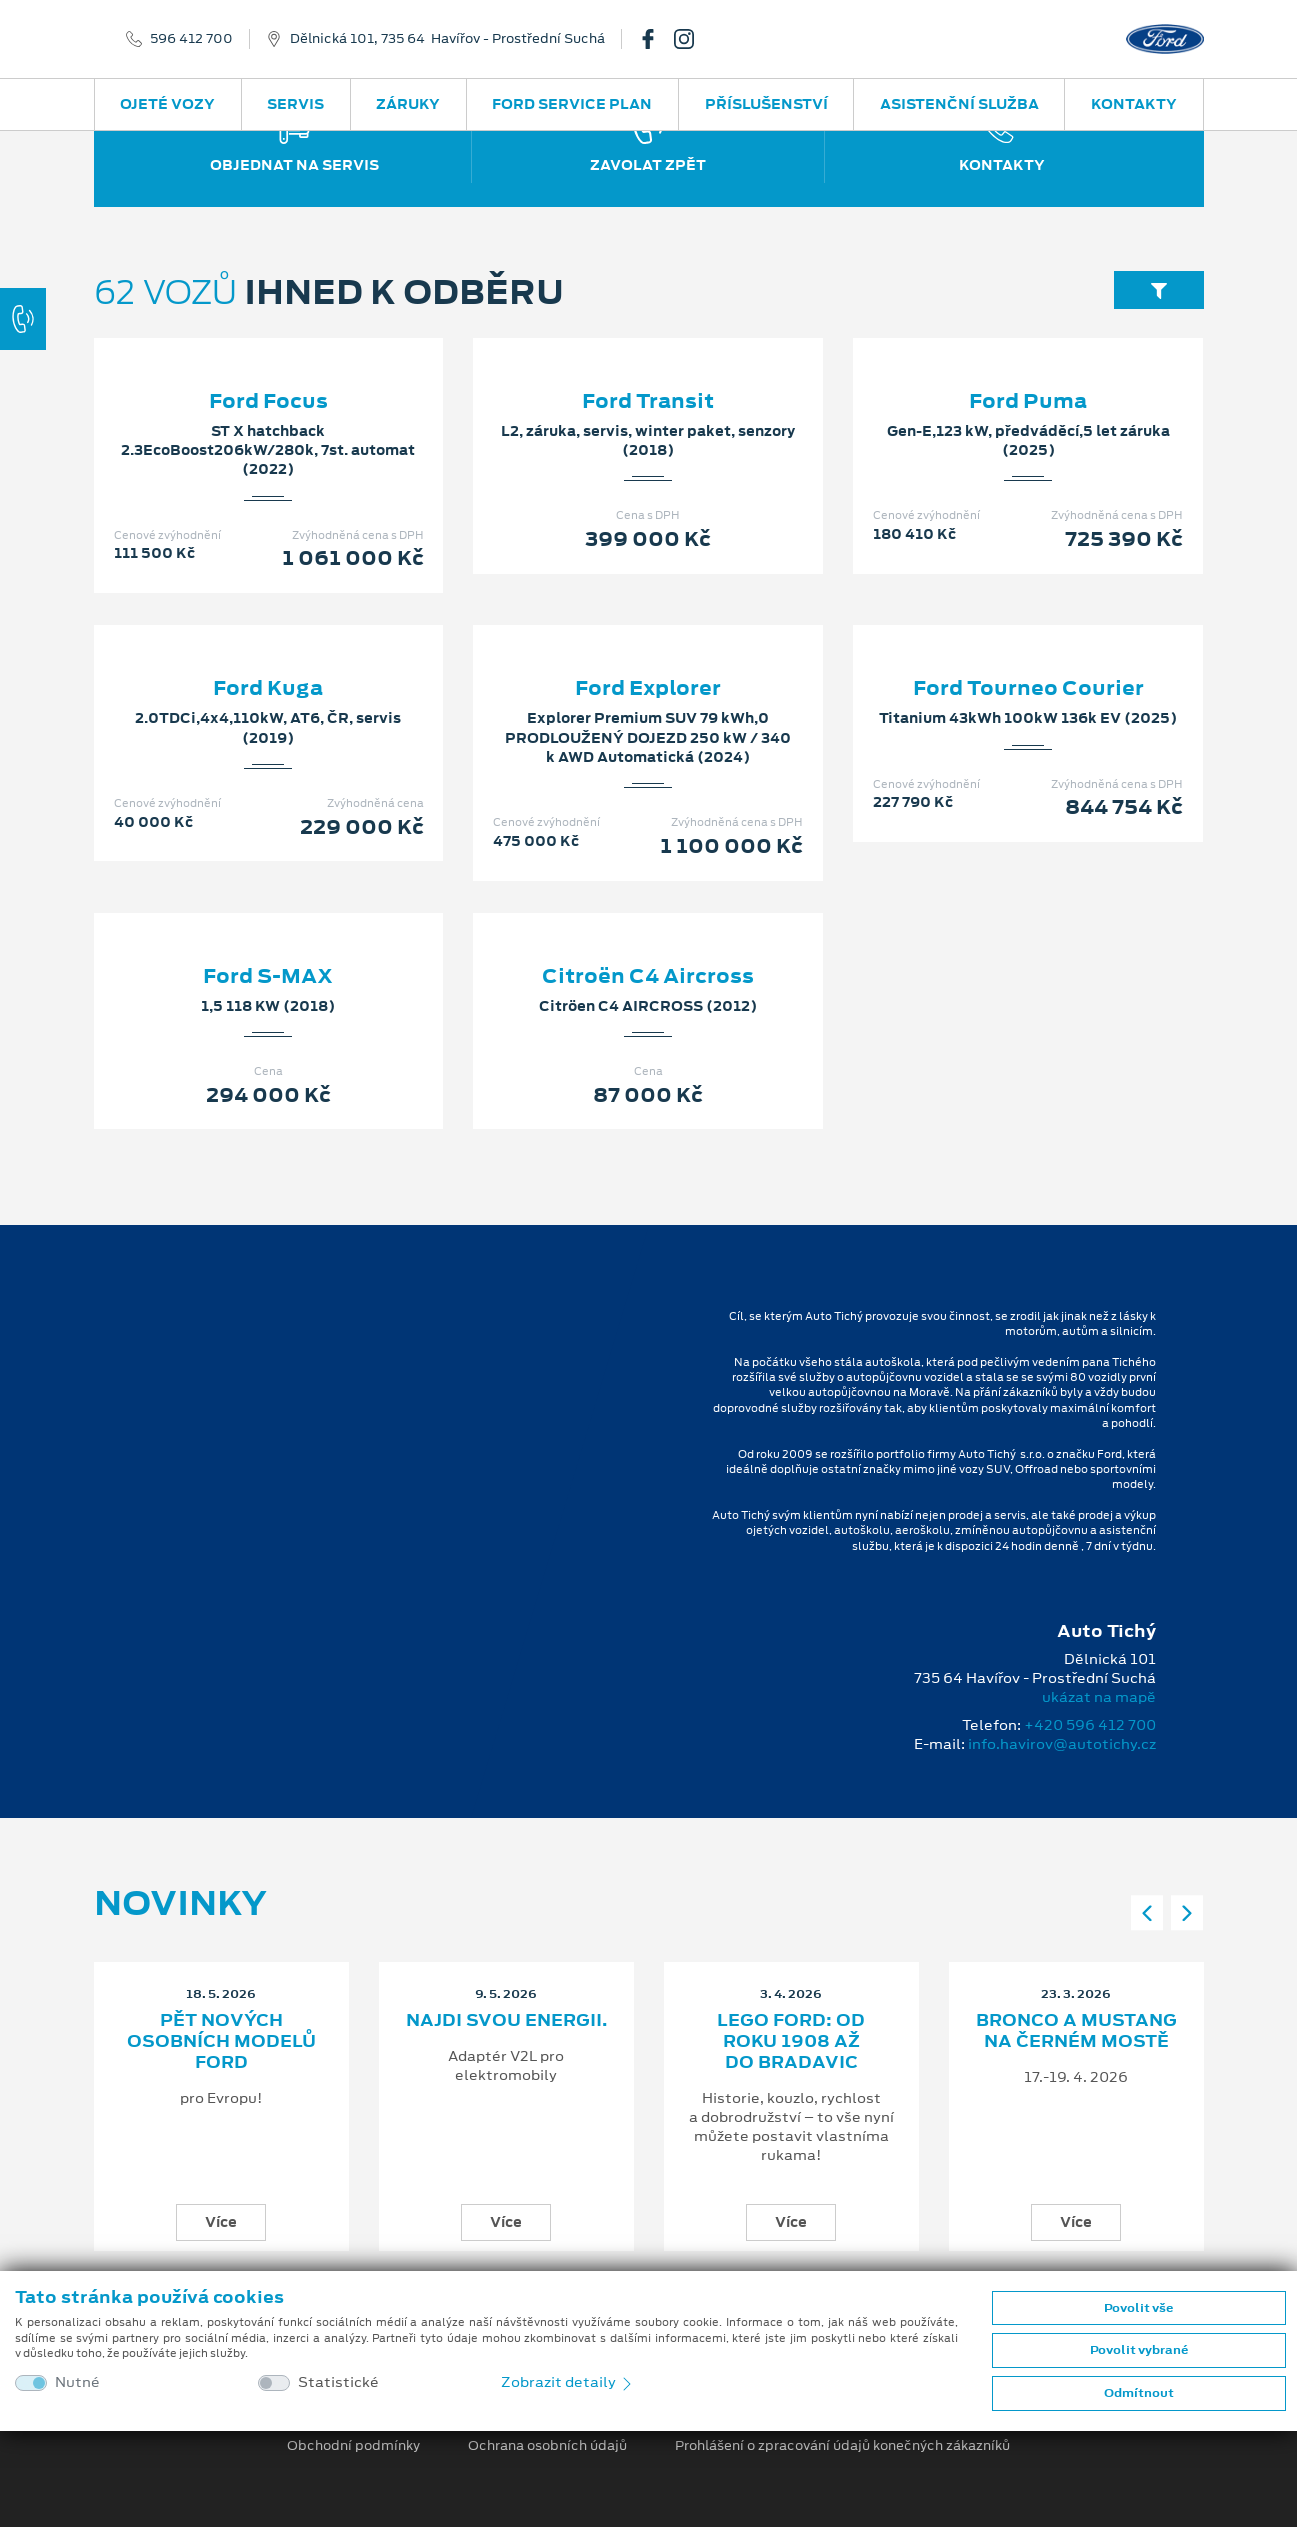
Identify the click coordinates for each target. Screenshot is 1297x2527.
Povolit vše (1138, 2308)
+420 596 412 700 (1090, 1725)
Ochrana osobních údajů (547, 2446)
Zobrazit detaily (568, 2382)
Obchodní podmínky (353, 2446)
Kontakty (1134, 104)
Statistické (338, 2382)
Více (221, 2222)
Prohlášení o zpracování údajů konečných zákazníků (842, 2446)
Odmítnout (1139, 2393)
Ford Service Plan (572, 104)
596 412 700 (191, 39)
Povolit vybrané (1139, 2350)
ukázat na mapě (1099, 1697)
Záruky (408, 104)
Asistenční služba (959, 104)
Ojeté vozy (167, 104)
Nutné (77, 2382)
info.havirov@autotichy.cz (1062, 1744)
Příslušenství (766, 104)
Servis (295, 104)
